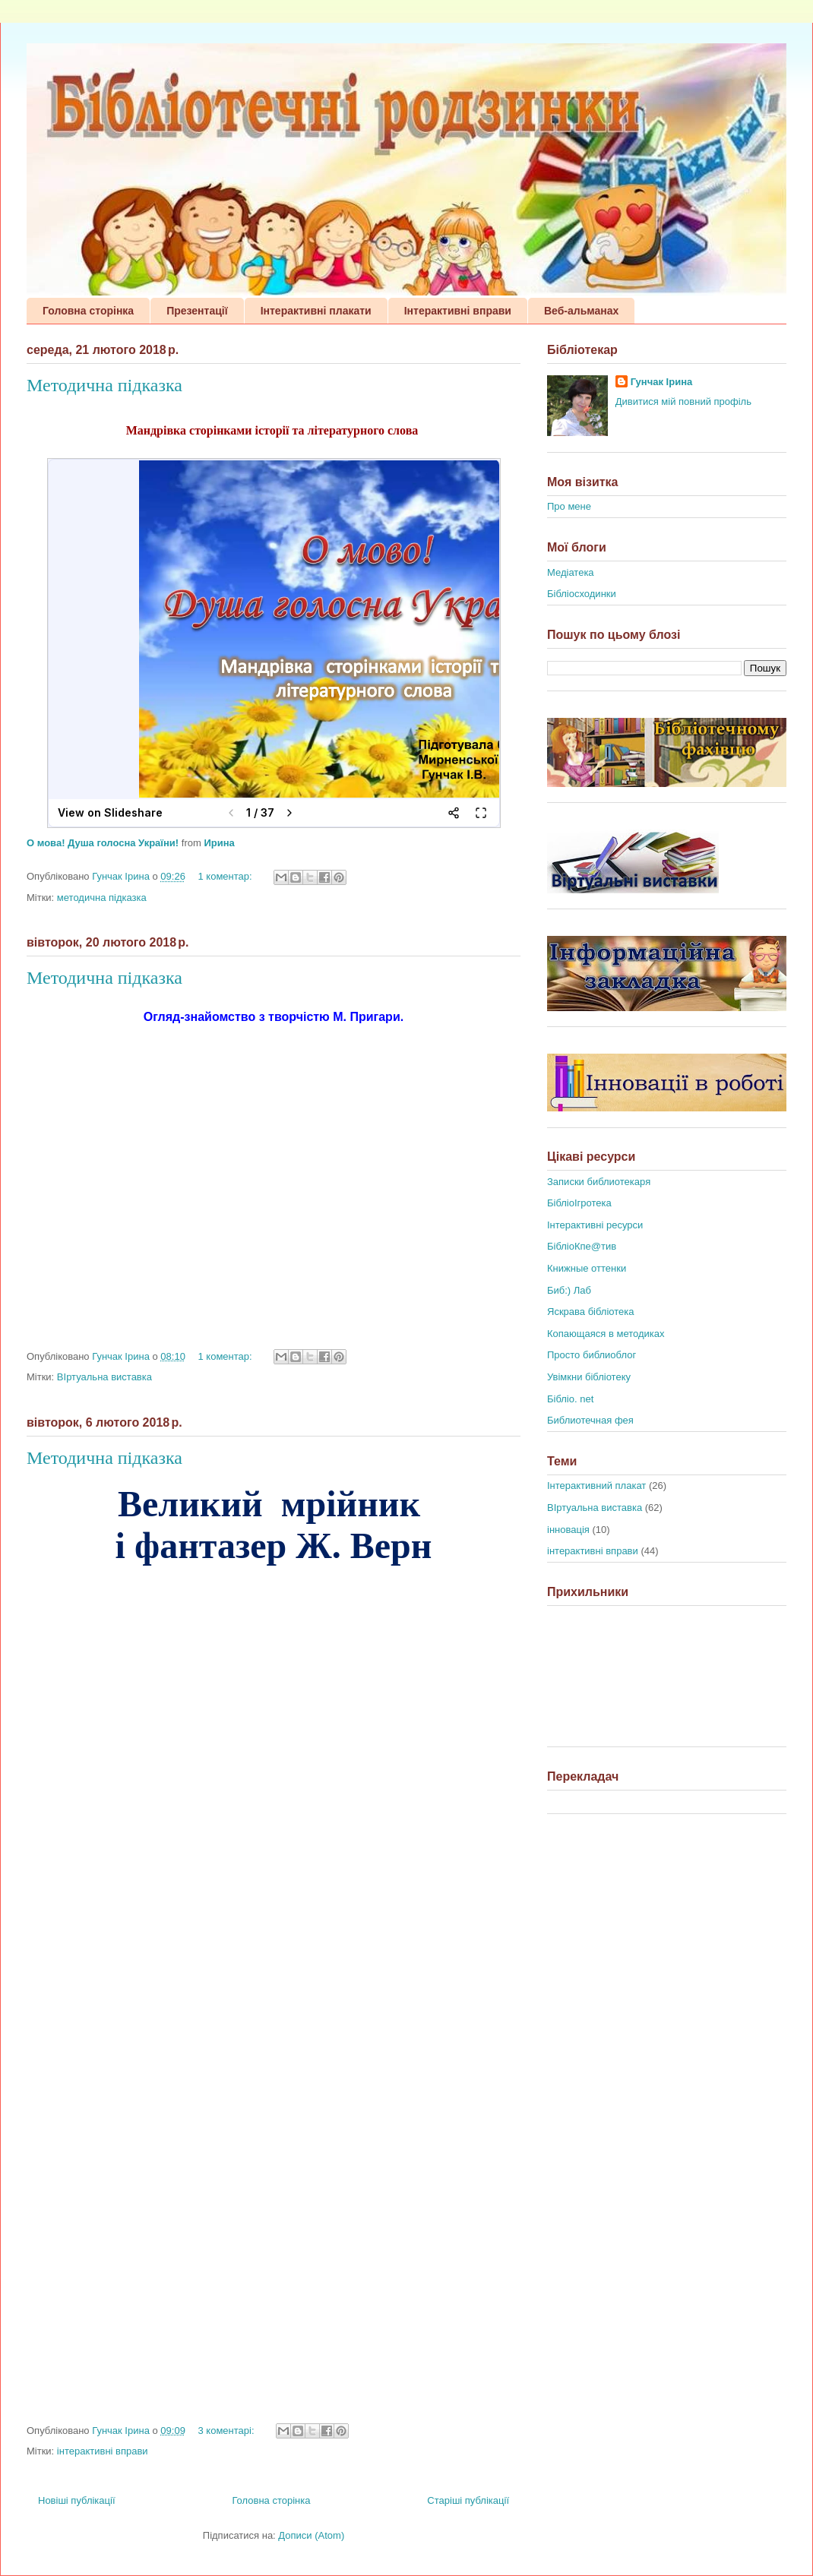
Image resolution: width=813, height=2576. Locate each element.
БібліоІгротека (579, 1203)
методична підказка (102, 897)
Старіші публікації (468, 2500)
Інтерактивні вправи (457, 311)
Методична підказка (104, 385)
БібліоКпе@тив (581, 1246)
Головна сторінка (88, 311)
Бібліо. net (570, 1399)
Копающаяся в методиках (606, 1333)
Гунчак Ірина (661, 381)
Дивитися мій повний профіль (683, 401)
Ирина (219, 843)
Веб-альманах (581, 311)
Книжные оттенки (586, 1268)
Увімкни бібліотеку (589, 1377)
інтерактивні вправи (102, 2451)
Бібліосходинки (581, 593)
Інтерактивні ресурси (595, 1225)
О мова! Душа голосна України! (103, 843)
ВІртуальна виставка (104, 1377)
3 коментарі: (228, 2430)
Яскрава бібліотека (590, 1311)
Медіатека (570, 572)
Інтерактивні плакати (316, 311)
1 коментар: (226, 876)
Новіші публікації (76, 2500)
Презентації (197, 311)
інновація (568, 1529)
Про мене (569, 506)
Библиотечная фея (590, 1420)
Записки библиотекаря (598, 1181)
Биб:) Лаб (569, 1290)
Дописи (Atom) (311, 2535)
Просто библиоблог (591, 1355)
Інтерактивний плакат (596, 1485)
